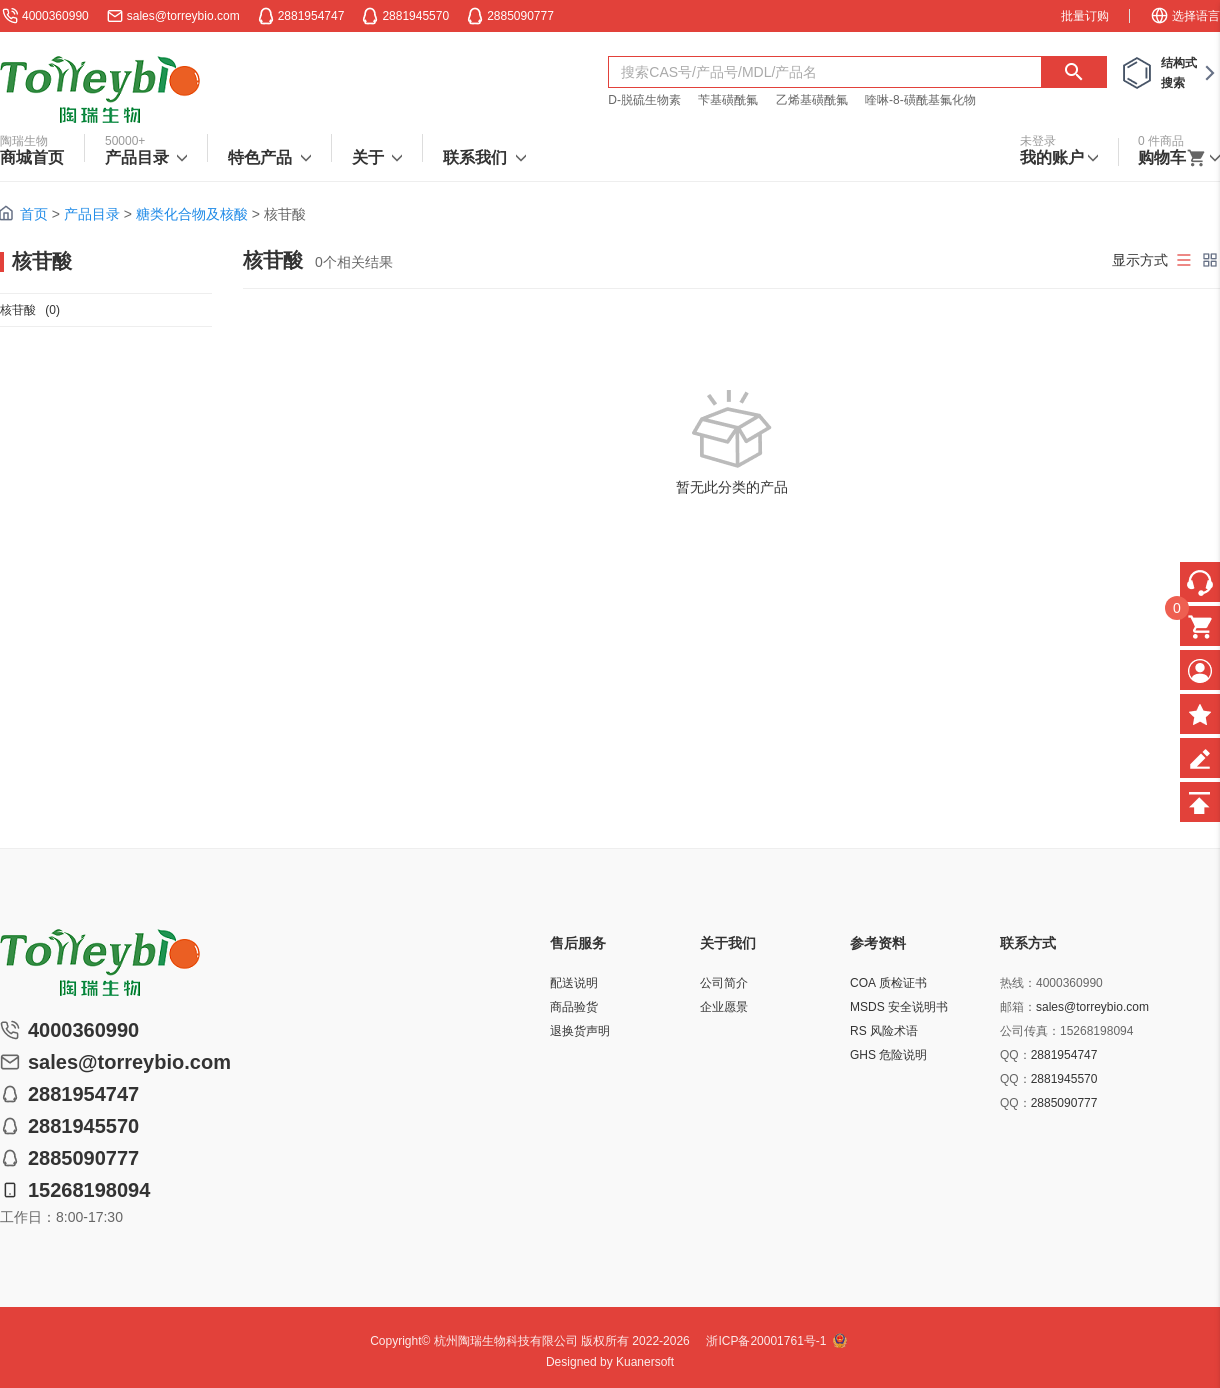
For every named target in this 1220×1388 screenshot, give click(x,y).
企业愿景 (724, 1007)
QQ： (1015, 1055)
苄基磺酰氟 (728, 100)
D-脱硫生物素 (644, 100)
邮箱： (1018, 1007)
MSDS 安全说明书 (899, 1007)
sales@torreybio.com (183, 16)
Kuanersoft (645, 1362)
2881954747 (1064, 1055)
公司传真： (1030, 1031)
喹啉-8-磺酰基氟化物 (920, 100)
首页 (34, 214)
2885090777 (1064, 1103)
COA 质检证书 (888, 983)
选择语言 (1185, 16)
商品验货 (574, 1007)
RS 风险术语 (884, 1031)
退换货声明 (580, 1031)
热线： (1018, 983)
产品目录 (92, 214)
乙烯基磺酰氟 (812, 100)
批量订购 (1085, 16)
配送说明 (574, 983)
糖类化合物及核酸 (192, 214)
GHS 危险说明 (888, 1055)
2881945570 (1064, 1079)
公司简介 (724, 983)
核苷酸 (30, 310)
